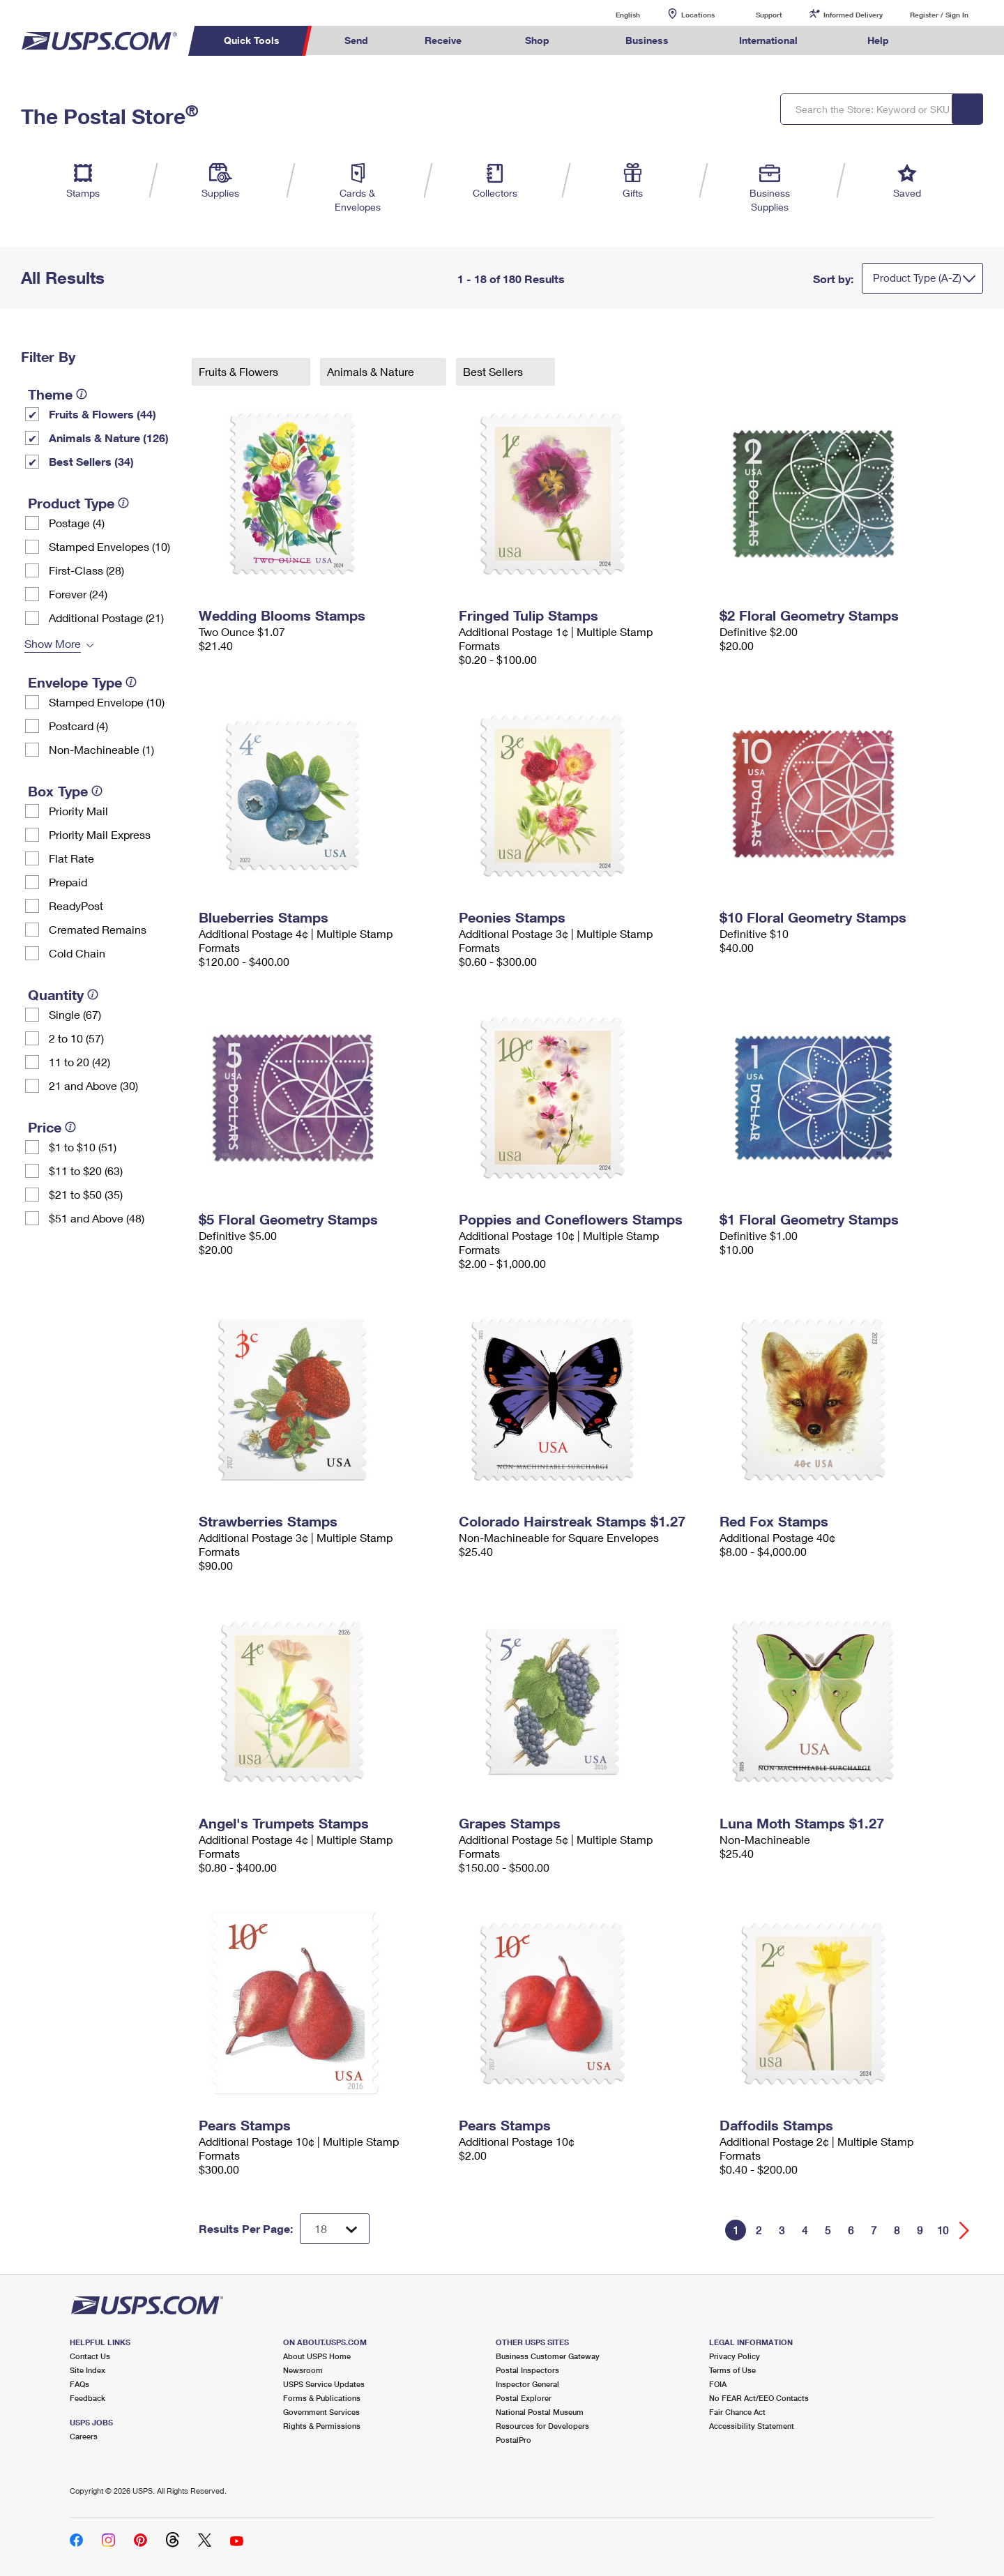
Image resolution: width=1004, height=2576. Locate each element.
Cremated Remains (97, 929)
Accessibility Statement (751, 2425)
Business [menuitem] (647, 40)
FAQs (79, 2383)
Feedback (87, 2397)
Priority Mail (78, 810)
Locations (698, 14)
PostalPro (513, 2439)
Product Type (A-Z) (917, 277)
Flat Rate (71, 858)
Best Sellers (494, 371)
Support (769, 14)
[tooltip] (81, 394)
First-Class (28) (86, 570)
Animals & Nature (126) (109, 437)
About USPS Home (317, 2356)
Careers (84, 2436)
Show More (52, 643)
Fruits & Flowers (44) (102, 414)
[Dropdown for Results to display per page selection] (335, 2228)
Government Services (321, 2411)
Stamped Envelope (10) (107, 702)
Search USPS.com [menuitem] (944, 41)
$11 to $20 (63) (86, 1170)
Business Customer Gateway (548, 2356)
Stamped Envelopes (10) (109, 546)
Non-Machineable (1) (101, 749)
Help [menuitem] (878, 40)
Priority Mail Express (100, 834)
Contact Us (90, 2356)
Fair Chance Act (737, 2411)
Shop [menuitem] (537, 40)
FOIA (718, 2383)
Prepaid (68, 881)
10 (942, 2230)
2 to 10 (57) (76, 1038)
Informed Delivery (853, 14)
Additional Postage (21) (106, 617)
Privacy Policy (734, 2356)
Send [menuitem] (356, 40)
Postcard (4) (78, 725)
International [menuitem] (768, 40)
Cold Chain (77, 953)
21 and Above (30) (93, 1085)
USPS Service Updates (324, 2383)
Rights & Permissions (321, 2425)
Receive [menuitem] (443, 40)
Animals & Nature (372, 371)
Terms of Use (732, 2369)
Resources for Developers (542, 2425)
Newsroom (303, 2369)
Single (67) (75, 1014)
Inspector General (527, 2383)
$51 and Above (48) (96, 1218)
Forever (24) (78, 593)
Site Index (87, 2369)
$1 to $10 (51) (82, 1146)
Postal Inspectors (527, 2369)
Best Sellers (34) (91, 461)
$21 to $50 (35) (86, 1194)
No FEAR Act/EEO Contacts (759, 2397)
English (613, 14)
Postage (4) (77, 522)
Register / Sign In (939, 14)
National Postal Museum (540, 2411)
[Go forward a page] (964, 2230)
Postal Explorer (524, 2397)
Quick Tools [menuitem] (252, 40)
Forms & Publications (321, 2397)
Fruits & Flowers (240, 371)
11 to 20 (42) (79, 1061)
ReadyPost (76, 905)
